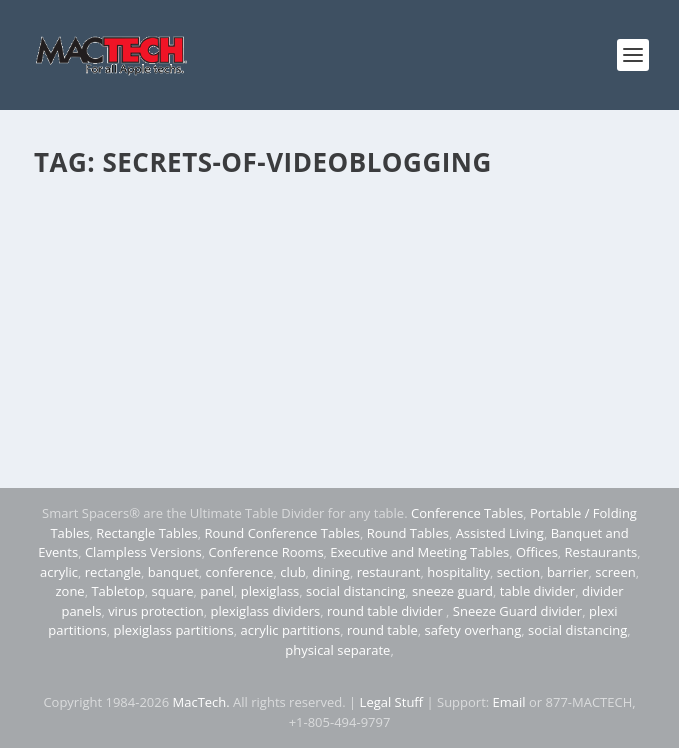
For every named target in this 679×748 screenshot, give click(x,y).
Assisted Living (500, 533)
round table (382, 630)
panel (217, 591)
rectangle (113, 572)
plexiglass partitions (173, 630)
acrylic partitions (290, 630)
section (518, 572)
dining (331, 572)
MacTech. (201, 702)
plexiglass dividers (265, 611)
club (292, 572)
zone (69, 591)
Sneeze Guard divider (517, 611)
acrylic (59, 572)
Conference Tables (467, 513)
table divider (537, 591)
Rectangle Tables (147, 533)
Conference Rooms (266, 552)
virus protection (156, 611)
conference (240, 572)
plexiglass (270, 591)
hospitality (458, 572)
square (173, 591)
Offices (537, 552)
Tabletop (117, 591)
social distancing (355, 591)
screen (615, 572)
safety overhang (473, 630)
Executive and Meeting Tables (419, 552)
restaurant (389, 572)
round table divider (386, 611)
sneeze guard (452, 591)
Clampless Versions (143, 552)
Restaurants (601, 552)
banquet (173, 572)
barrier (568, 572)
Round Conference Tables (282, 533)
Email (509, 702)
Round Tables (408, 533)
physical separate (337, 650)
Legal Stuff (392, 702)
